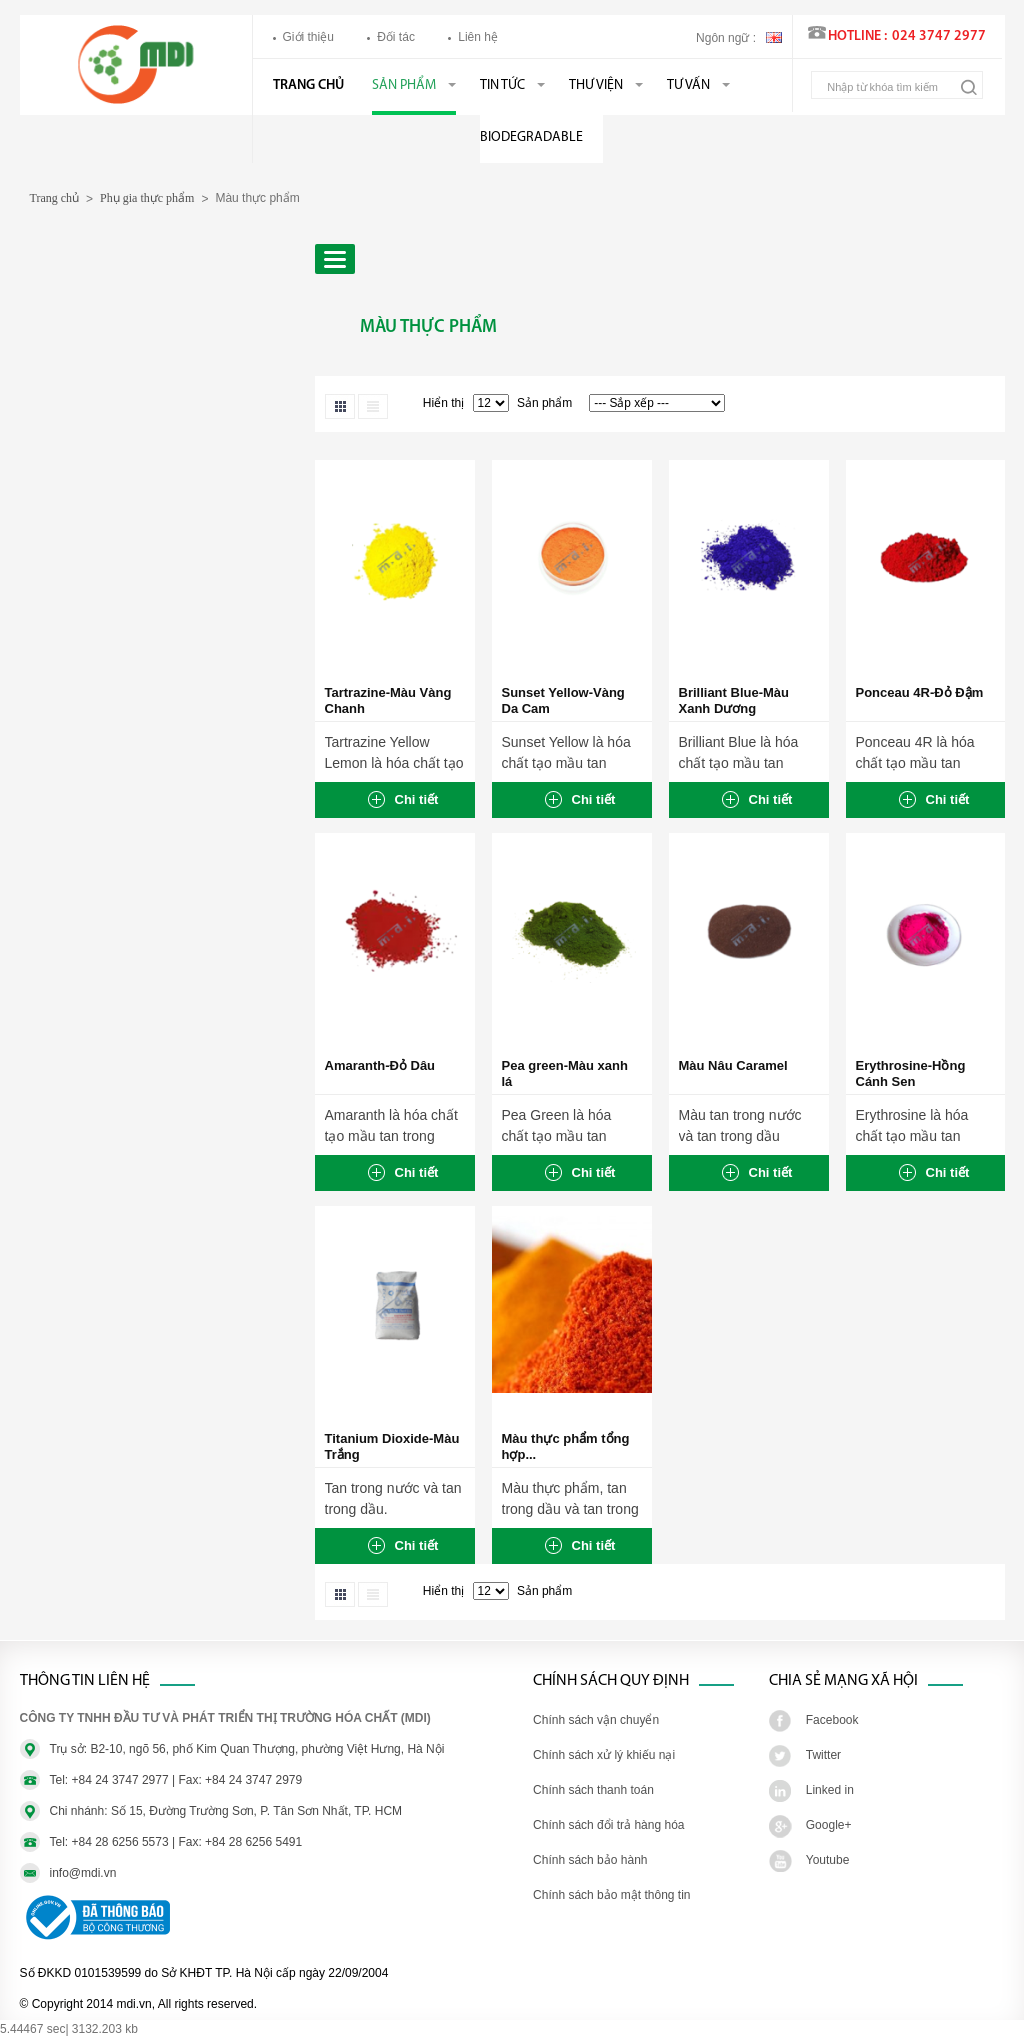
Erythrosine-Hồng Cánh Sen (911, 1073)
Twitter (823, 1755)
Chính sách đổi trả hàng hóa (608, 1825)
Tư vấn (688, 85)
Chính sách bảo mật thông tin (611, 1895)
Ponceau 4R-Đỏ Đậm (920, 692)
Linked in (830, 1790)
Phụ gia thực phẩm (147, 198)
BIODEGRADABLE (531, 137)
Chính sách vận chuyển (596, 1720)
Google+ (829, 1825)
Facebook (832, 1720)
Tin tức (502, 85)
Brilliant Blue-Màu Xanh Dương (734, 700)
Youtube (828, 1860)
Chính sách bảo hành (590, 1860)
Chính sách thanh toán (593, 1790)
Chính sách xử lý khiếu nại (604, 1755)
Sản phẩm (404, 85)
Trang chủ (308, 85)
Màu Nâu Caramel (733, 1065)
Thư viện (596, 85)
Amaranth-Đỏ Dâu (380, 1065)
